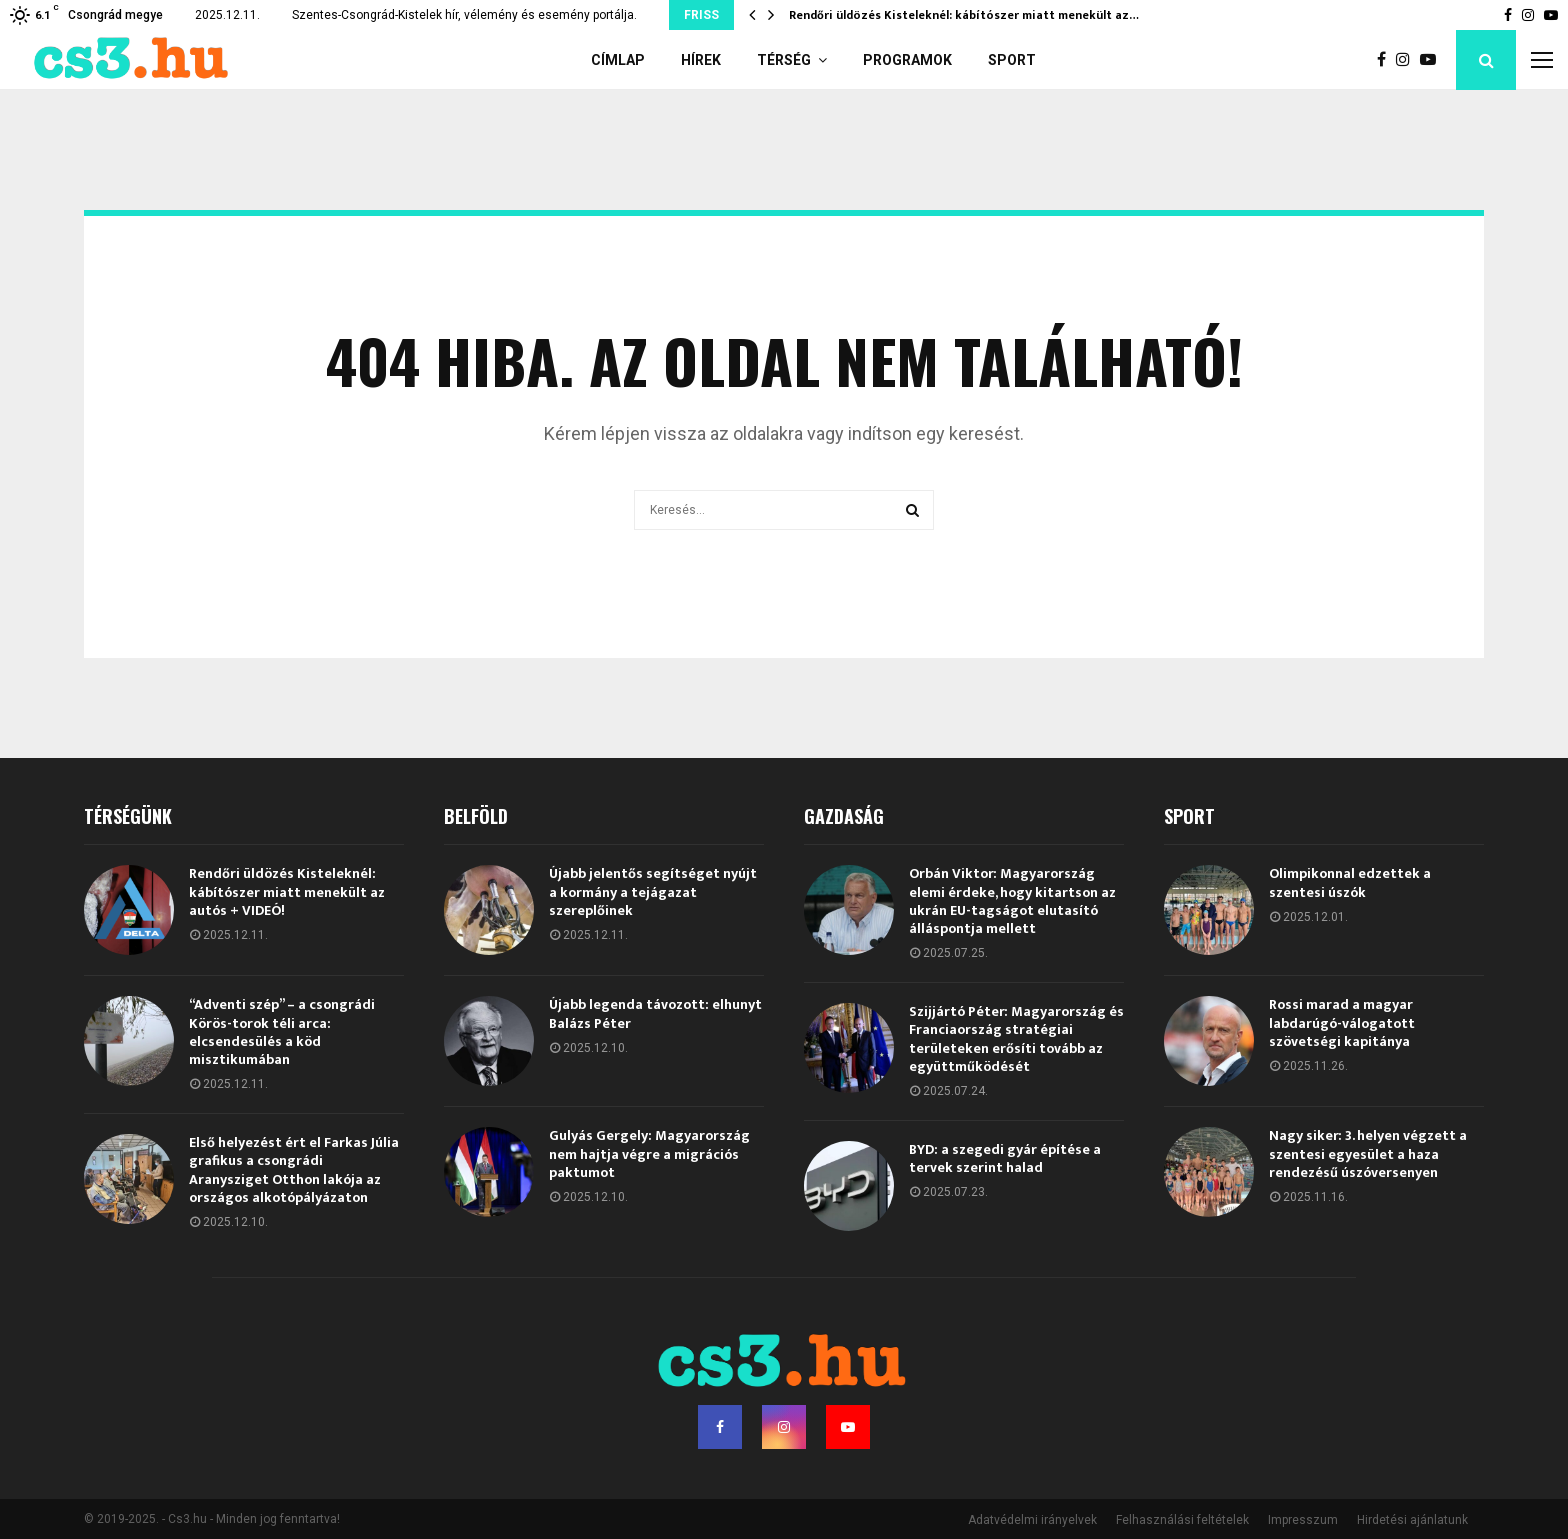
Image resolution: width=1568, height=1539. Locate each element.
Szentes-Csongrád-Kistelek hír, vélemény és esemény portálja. (464, 15)
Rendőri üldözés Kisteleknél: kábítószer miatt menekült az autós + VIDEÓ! (287, 891)
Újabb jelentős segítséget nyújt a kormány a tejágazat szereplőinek (653, 891)
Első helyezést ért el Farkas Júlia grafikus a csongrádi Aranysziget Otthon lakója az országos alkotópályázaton (294, 1170)
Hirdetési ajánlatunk (1412, 1520)
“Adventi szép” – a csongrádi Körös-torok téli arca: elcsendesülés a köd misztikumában (282, 1032)
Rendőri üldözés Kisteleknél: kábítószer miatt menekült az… (964, 15)
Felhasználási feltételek (1182, 1520)
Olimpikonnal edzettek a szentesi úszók (1350, 882)
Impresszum (1303, 1520)
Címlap (618, 60)
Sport (1012, 60)
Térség (784, 60)
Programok (907, 60)
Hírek (701, 60)
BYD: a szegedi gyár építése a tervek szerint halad (1005, 1158)
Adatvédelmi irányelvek (1032, 1520)
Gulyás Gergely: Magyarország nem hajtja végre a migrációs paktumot (649, 1153)
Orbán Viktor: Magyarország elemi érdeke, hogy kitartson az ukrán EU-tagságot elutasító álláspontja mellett (1012, 901)
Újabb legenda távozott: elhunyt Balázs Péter (655, 1013)
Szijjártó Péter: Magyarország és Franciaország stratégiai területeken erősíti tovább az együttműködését (1016, 1039)
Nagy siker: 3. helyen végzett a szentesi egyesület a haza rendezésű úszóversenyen (1368, 1153)
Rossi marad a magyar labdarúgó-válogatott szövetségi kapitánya (1342, 1022)
